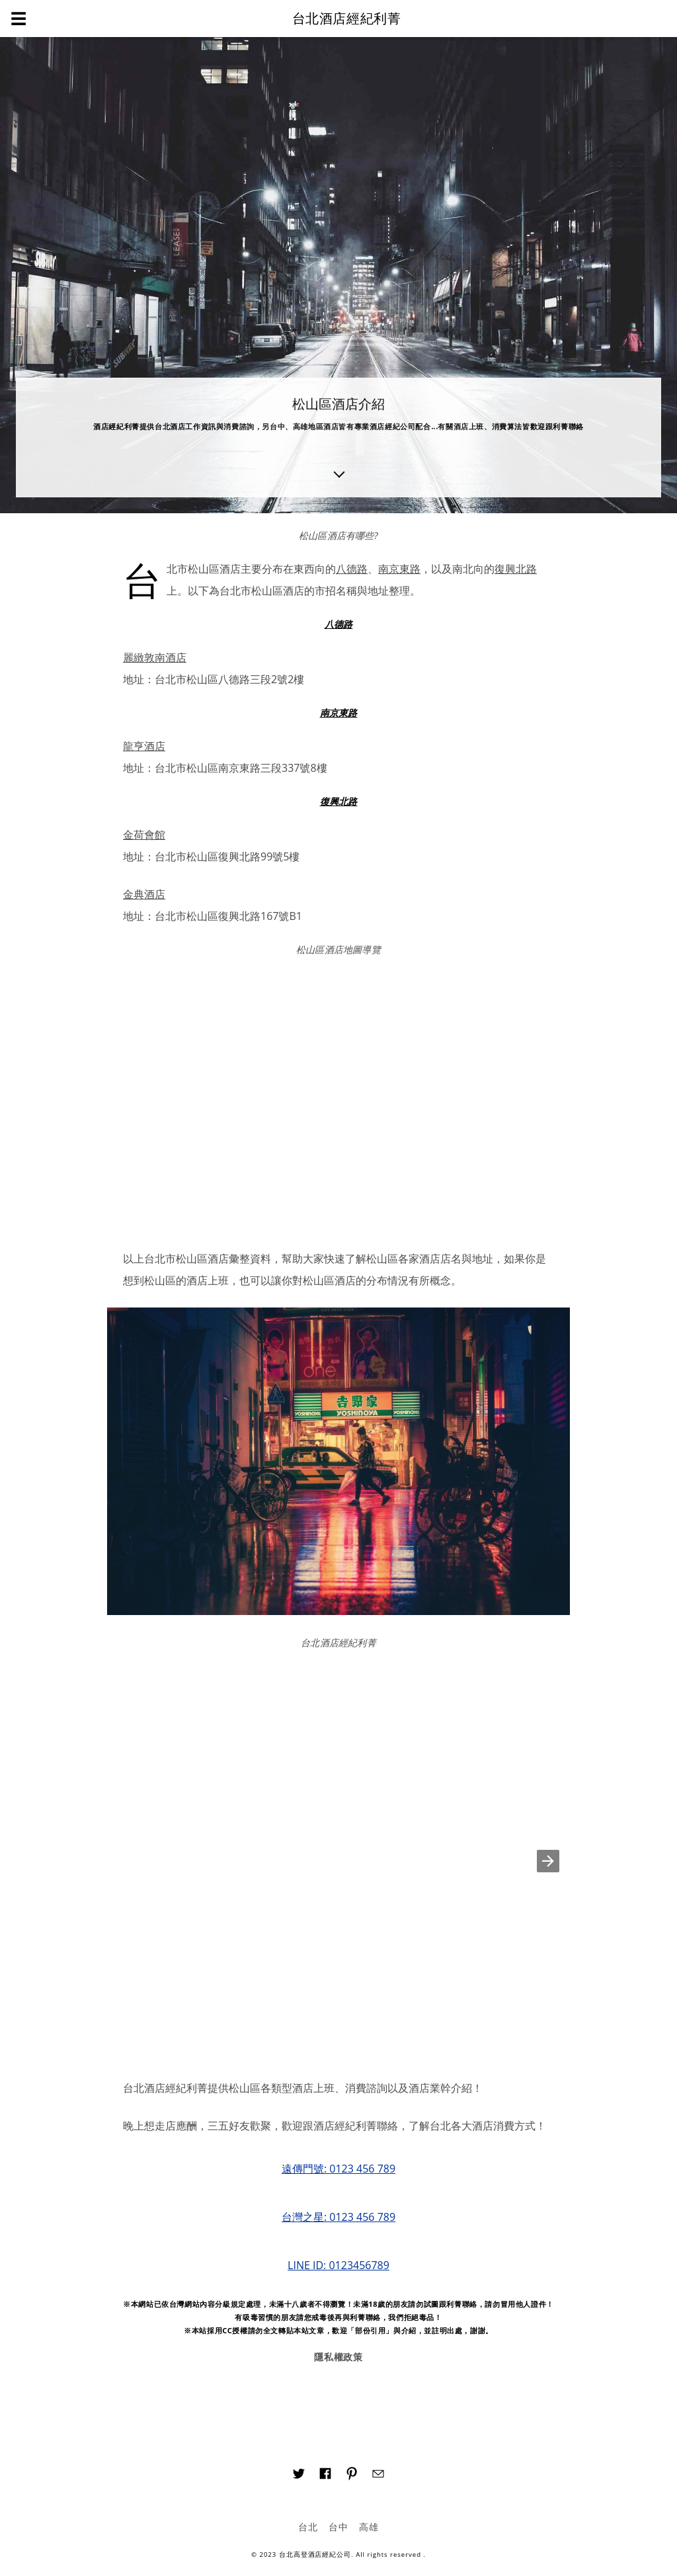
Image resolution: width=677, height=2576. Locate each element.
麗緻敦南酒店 (154, 657)
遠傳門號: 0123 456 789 (338, 2168)
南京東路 (399, 568)
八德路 (352, 568)
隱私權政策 (339, 2356)
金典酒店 (144, 894)
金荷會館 (144, 834)
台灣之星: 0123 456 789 (338, 2217)
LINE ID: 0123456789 (338, 2265)
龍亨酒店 (144, 746)
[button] (548, 1861)
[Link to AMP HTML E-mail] (378, 2475)
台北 (308, 2526)
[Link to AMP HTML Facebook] (325, 2475)
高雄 (369, 2526)
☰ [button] (18, 18)
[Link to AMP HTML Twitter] (299, 2475)
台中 (338, 2526)
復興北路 (516, 568)
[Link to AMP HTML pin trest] (351, 2476)
